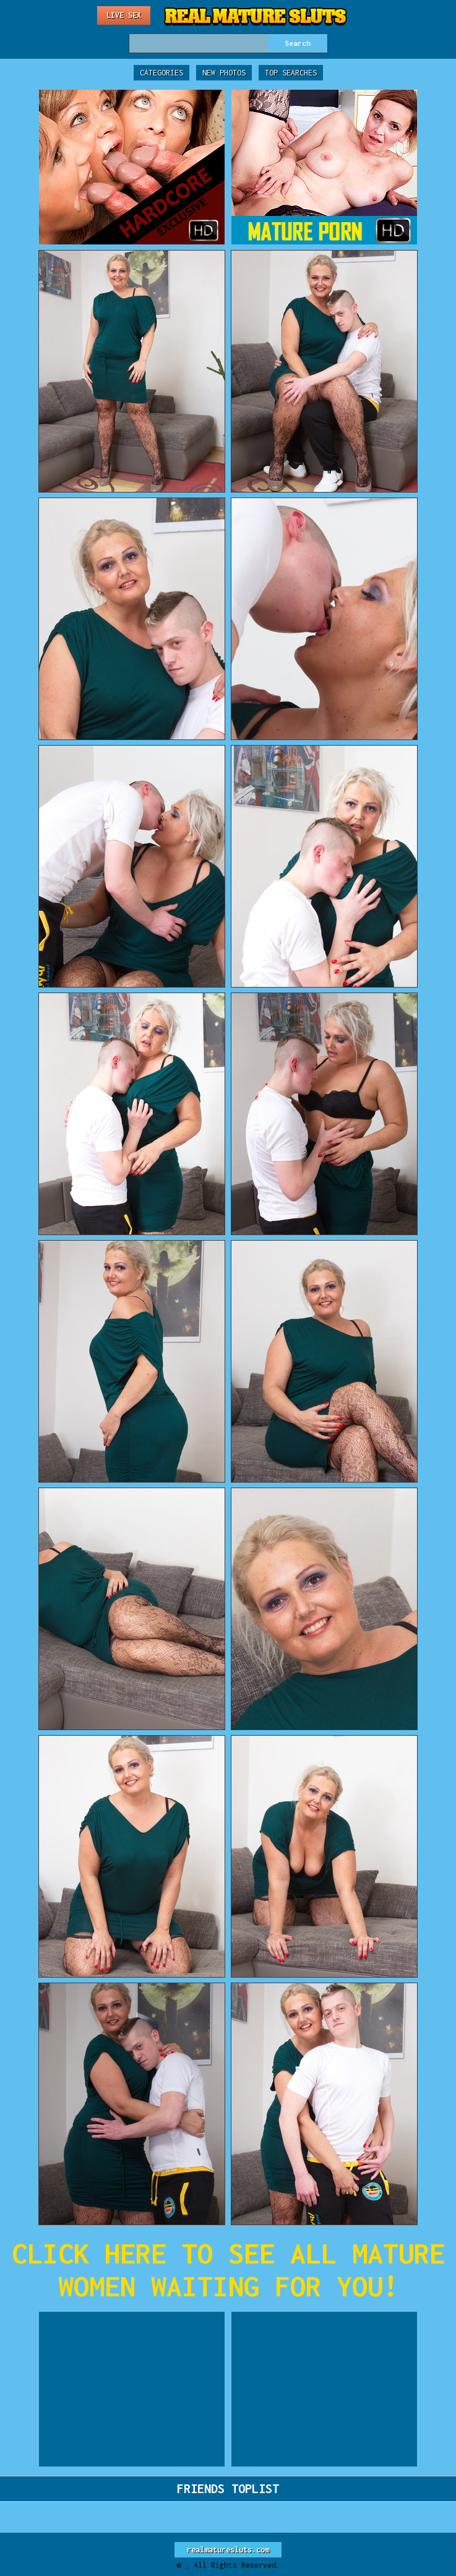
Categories (161, 72)
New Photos (224, 72)
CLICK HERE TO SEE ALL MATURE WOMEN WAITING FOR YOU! (228, 2269)
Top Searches (291, 72)
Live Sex (123, 15)
